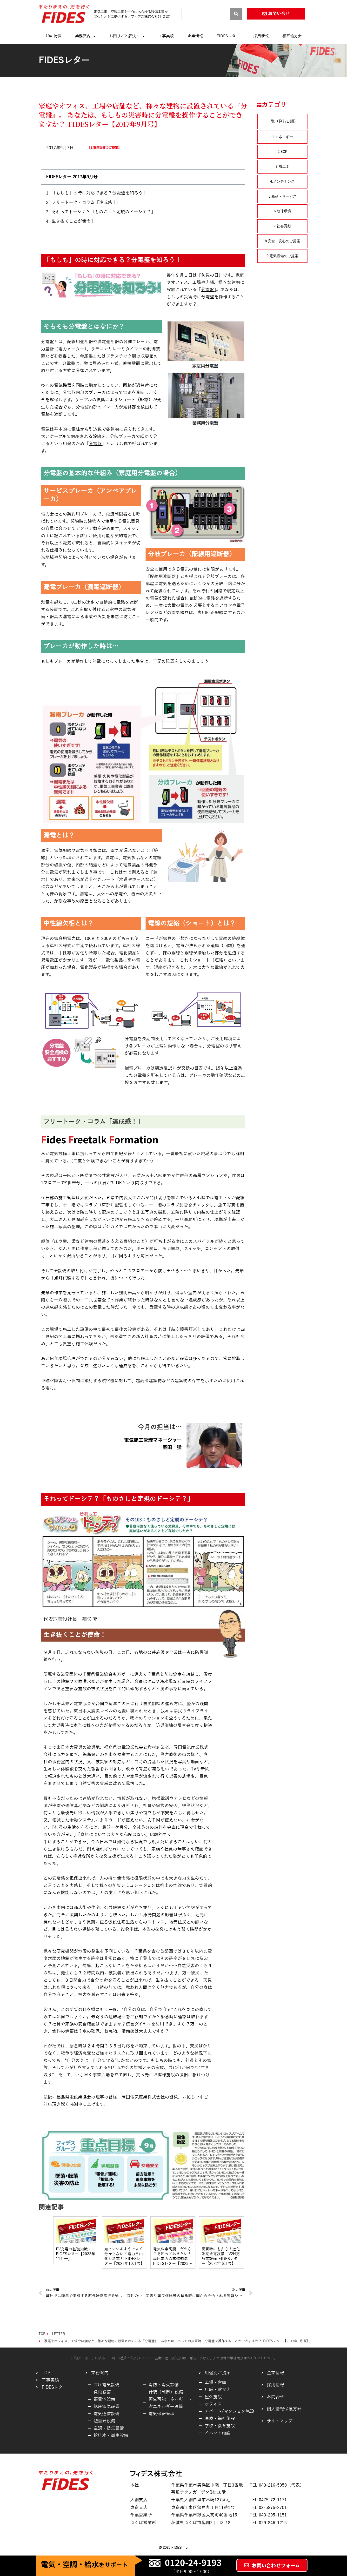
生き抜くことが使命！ (73, 221)
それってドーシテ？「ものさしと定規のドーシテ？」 (103, 211)
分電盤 (207, 289)
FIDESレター (228, 36)
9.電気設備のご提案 (104, 147)
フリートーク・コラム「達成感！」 (86, 202)
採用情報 (261, 36)
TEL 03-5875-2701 (268, 2507)
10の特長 (53, 36)
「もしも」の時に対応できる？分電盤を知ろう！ (99, 193)
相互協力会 (292, 36)
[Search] (236, 14)
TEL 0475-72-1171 (268, 2499)
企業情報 (195, 36)
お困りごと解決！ (127, 36)
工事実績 (166, 36)
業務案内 (85, 36)
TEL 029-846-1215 (268, 2522)
